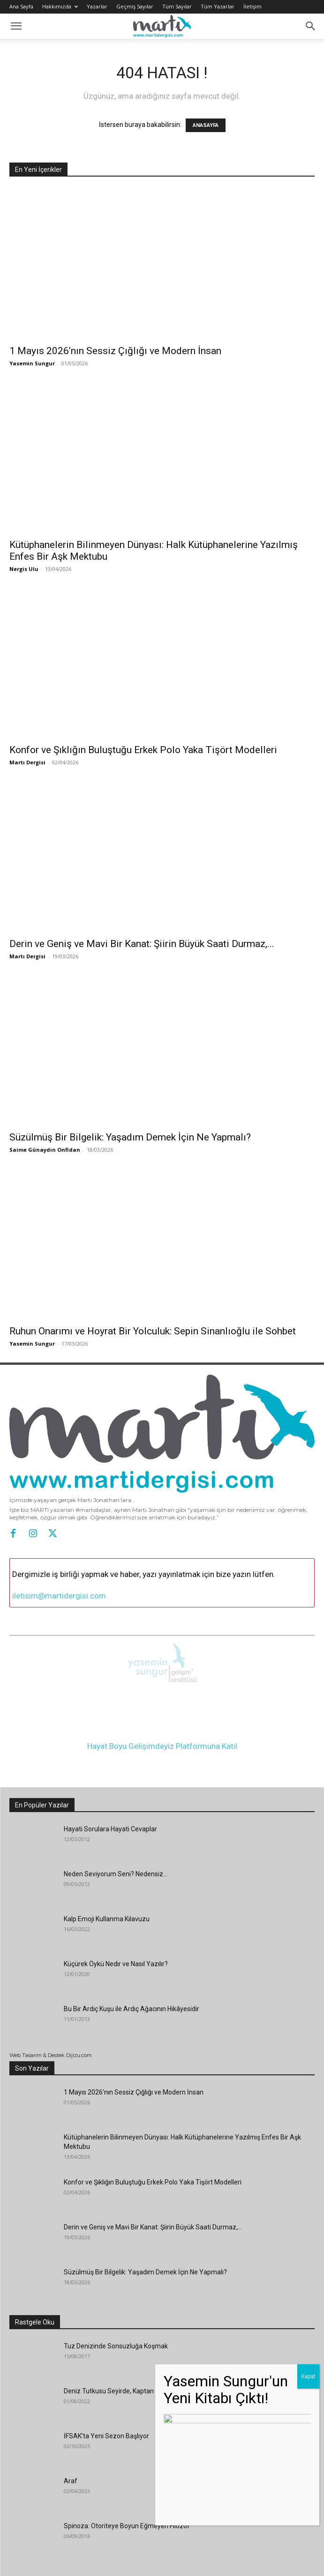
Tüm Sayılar (177, 6)
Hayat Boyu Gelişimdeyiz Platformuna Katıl (162, 1741)
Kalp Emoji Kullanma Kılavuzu (107, 1913)
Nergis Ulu (23, 568)
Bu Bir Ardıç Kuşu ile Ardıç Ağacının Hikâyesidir (131, 2003)
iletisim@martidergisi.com (59, 1595)
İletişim (252, 6)
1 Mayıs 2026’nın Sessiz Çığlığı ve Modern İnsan (115, 350)
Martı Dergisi (27, 762)
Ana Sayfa (21, 6)
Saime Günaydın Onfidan (44, 1149)
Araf (70, 2476)
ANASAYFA (206, 125)
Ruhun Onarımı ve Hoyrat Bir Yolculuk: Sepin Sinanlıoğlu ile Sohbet (152, 1331)
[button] (16, 26)
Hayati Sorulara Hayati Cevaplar (110, 1824)
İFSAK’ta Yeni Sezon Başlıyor (106, 2431)
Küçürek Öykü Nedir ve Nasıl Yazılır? (116, 1958)
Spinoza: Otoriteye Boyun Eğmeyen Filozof (127, 2521)
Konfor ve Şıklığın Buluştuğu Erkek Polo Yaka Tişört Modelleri (143, 749)
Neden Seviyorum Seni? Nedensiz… (115, 1869)
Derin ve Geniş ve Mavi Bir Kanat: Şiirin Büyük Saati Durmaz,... (141, 943)
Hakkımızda (60, 6)
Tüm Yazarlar (217, 6)
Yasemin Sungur (32, 363)
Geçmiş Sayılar (134, 6)
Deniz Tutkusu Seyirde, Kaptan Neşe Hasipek (129, 2386)
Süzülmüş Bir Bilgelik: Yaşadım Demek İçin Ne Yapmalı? (130, 1137)
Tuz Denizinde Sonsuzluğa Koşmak (116, 2341)
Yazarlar (97, 6)
